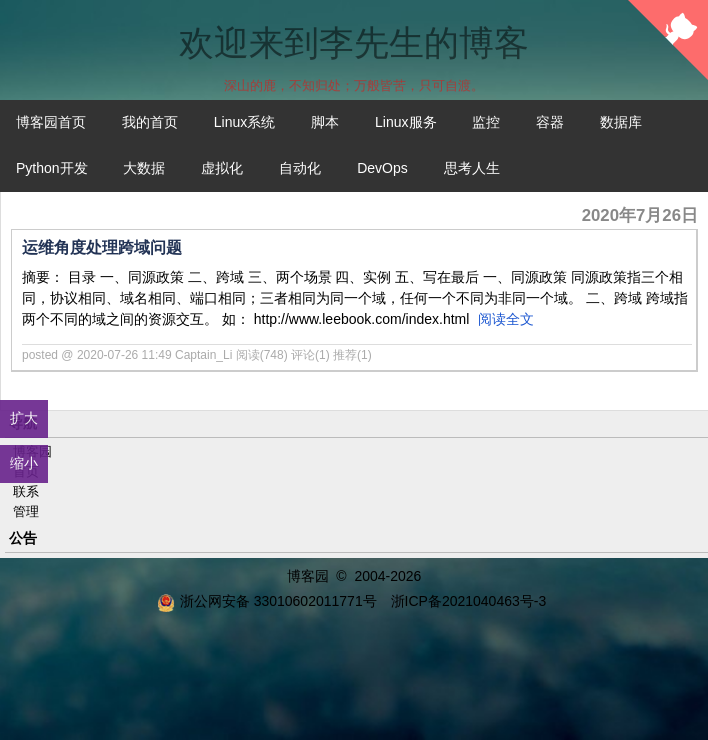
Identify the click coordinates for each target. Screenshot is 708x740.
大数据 (144, 168)
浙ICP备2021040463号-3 (469, 601)
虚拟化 (222, 168)
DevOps (382, 168)
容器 (550, 122)
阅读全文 (506, 319)
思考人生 (472, 168)
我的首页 (150, 122)
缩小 (24, 463)
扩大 (24, 418)
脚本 (325, 122)
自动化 (300, 168)
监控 (486, 122)
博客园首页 (51, 122)
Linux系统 (244, 122)
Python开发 (52, 168)
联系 (26, 491)
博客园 (308, 576)
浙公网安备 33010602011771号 (267, 601)
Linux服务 (405, 122)
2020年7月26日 (640, 215)
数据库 (621, 122)
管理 (26, 511)
